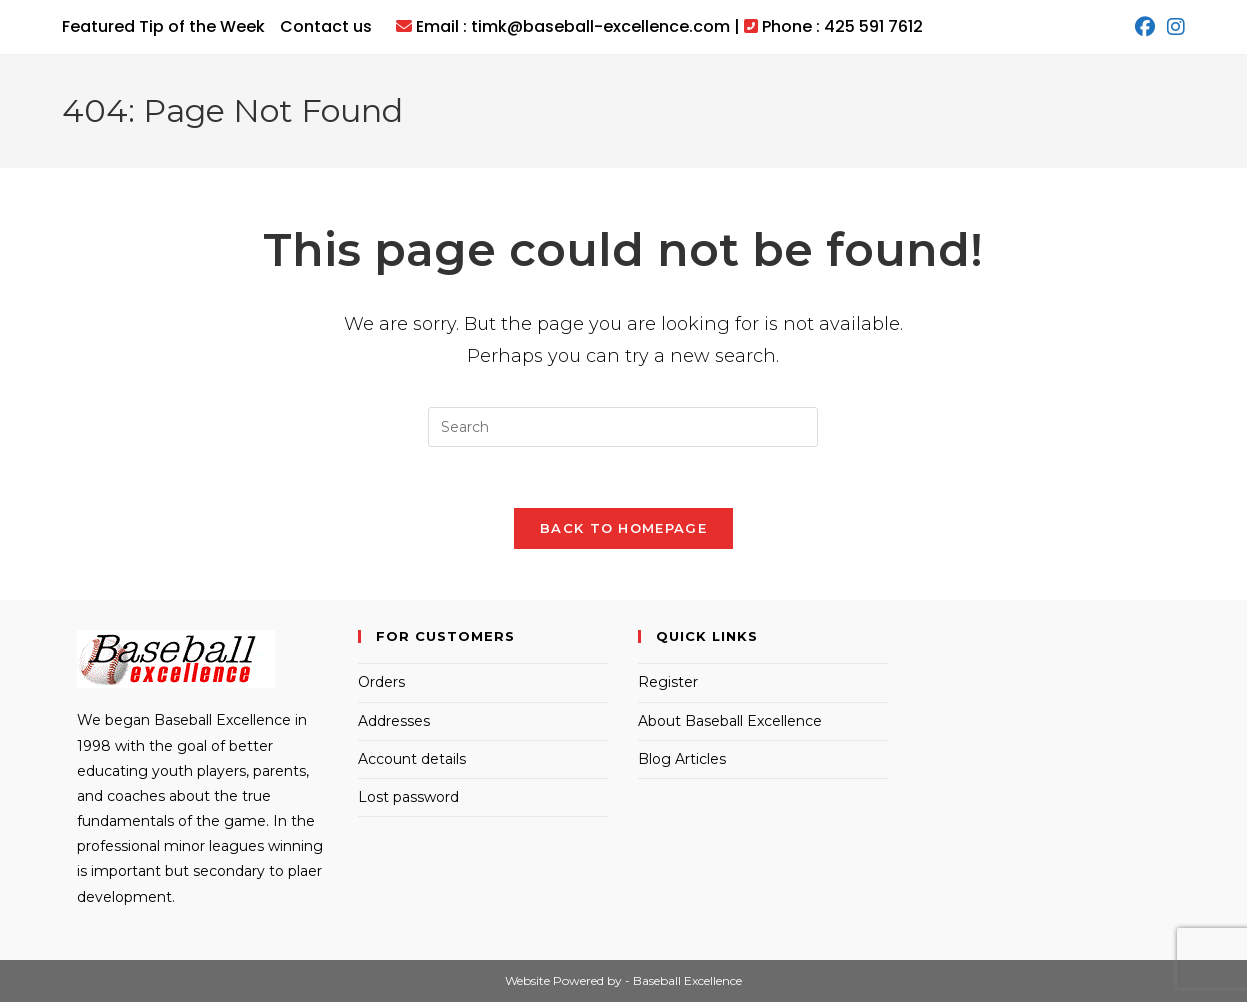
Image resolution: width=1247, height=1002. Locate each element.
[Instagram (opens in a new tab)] (1173, 27)
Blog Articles (682, 759)
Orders (381, 682)
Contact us (326, 26)
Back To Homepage (623, 528)
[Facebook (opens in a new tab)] (1145, 27)
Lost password (408, 797)
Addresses (394, 721)
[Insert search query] (623, 427)
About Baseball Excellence (730, 721)
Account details (412, 759)
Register (668, 682)
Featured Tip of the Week (163, 26)
